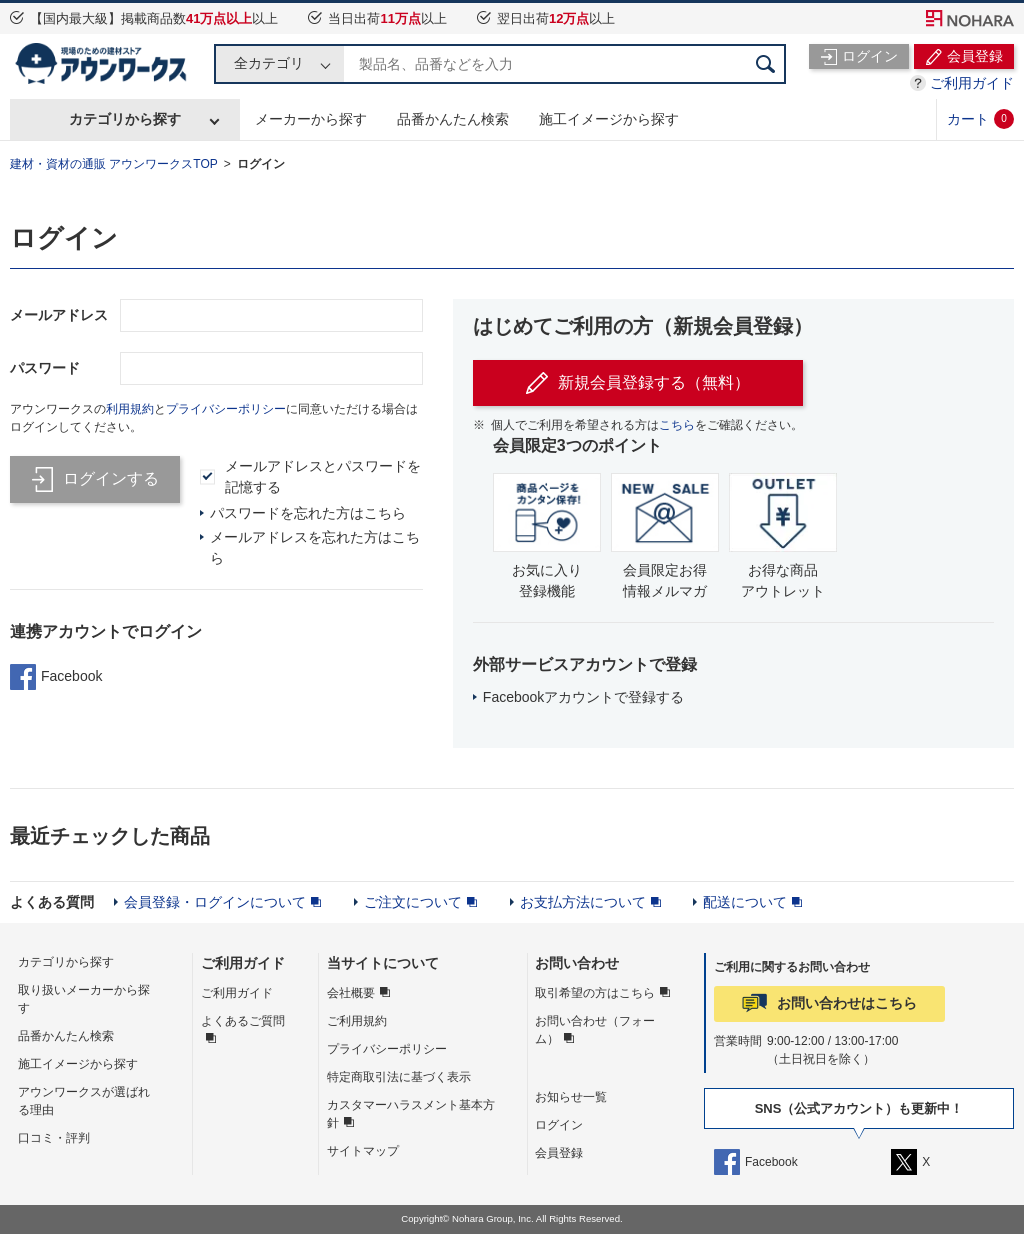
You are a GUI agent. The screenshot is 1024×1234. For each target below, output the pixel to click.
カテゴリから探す (125, 119)
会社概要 (351, 993)
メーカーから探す (311, 119)
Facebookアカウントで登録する (583, 697)
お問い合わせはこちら (847, 1003)
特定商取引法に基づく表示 (399, 1077)
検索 (766, 64)
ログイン (261, 164)
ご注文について (413, 902)
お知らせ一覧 (571, 1097)
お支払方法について (583, 902)
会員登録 (559, 1153)
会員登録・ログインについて (215, 902)
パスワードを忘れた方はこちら (308, 513)
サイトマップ (363, 1151)
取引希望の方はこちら (595, 993)
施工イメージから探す (609, 119)
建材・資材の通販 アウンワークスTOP (114, 164)
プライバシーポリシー (226, 409)
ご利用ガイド (972, 83)
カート (980, 119)
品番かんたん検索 (453, 119)
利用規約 (130, 409)
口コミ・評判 (54, 1138)
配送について (745, 902)
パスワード (45, 368)
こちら (677, 425)
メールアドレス (59, 315)
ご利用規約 (357, 1021)
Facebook (56, 677)
